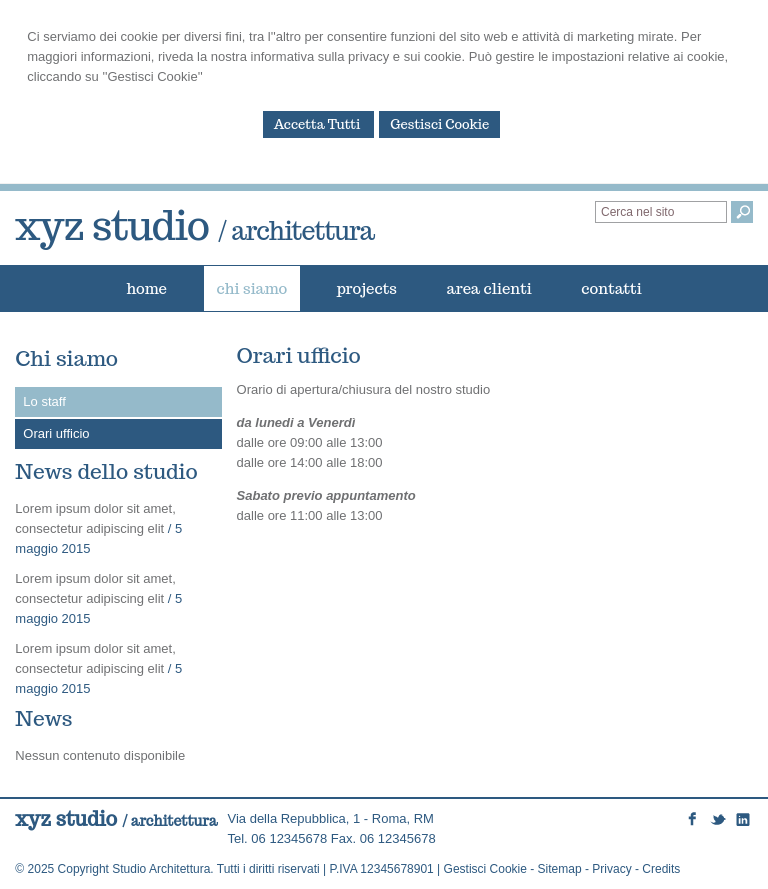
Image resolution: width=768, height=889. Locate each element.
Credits (661, 869)
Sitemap (560, 869)
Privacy (611, 869)
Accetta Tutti (319, 124)
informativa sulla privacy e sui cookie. (358, 56)
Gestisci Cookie (439, 124)
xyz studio (194, 225)
